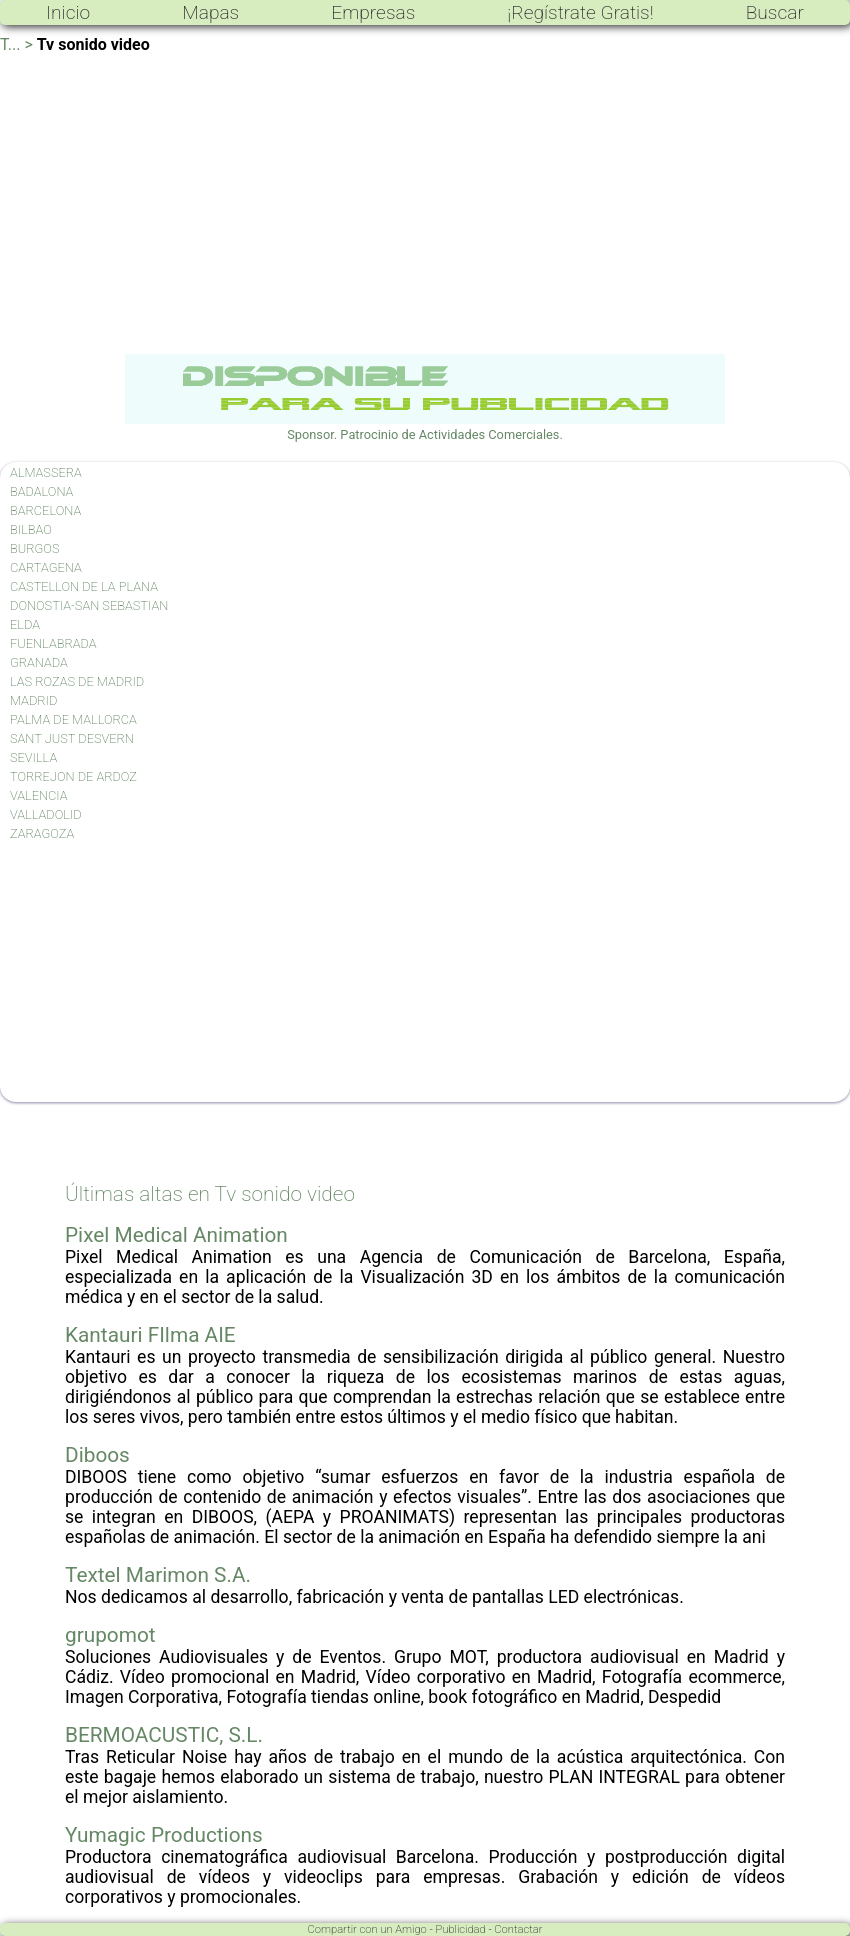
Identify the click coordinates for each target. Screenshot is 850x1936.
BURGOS (34, 548)
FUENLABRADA (53, 643)
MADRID (33, 700)
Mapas (210, 12)
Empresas (373, 12)
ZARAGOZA (42, 833)
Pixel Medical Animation (176, 1235)
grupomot (110, 1635)
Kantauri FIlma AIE (150, 1335)
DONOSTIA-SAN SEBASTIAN (89, 605)
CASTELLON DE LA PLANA (84, 586)
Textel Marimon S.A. (158, 1575)
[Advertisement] (425, 204)
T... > (16, 44)
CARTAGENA (46, 567)
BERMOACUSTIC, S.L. (164, 1735)
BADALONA (41, 491)
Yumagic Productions (164, 1835)
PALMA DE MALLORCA (73, 719)
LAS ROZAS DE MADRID (77, 681)
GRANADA (39, 662)
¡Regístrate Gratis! (580, 12)
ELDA (25, 624)
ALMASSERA (46, 472)
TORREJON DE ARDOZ (73, 776)
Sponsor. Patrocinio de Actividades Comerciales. (425, 427)
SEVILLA (33, 757)
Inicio (68, 12)
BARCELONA (45, 510)
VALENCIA (39, 795)
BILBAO (31, 529)
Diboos (97, 1455)
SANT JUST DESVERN (72, 738)
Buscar (775, 12)
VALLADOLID (46, 814)
